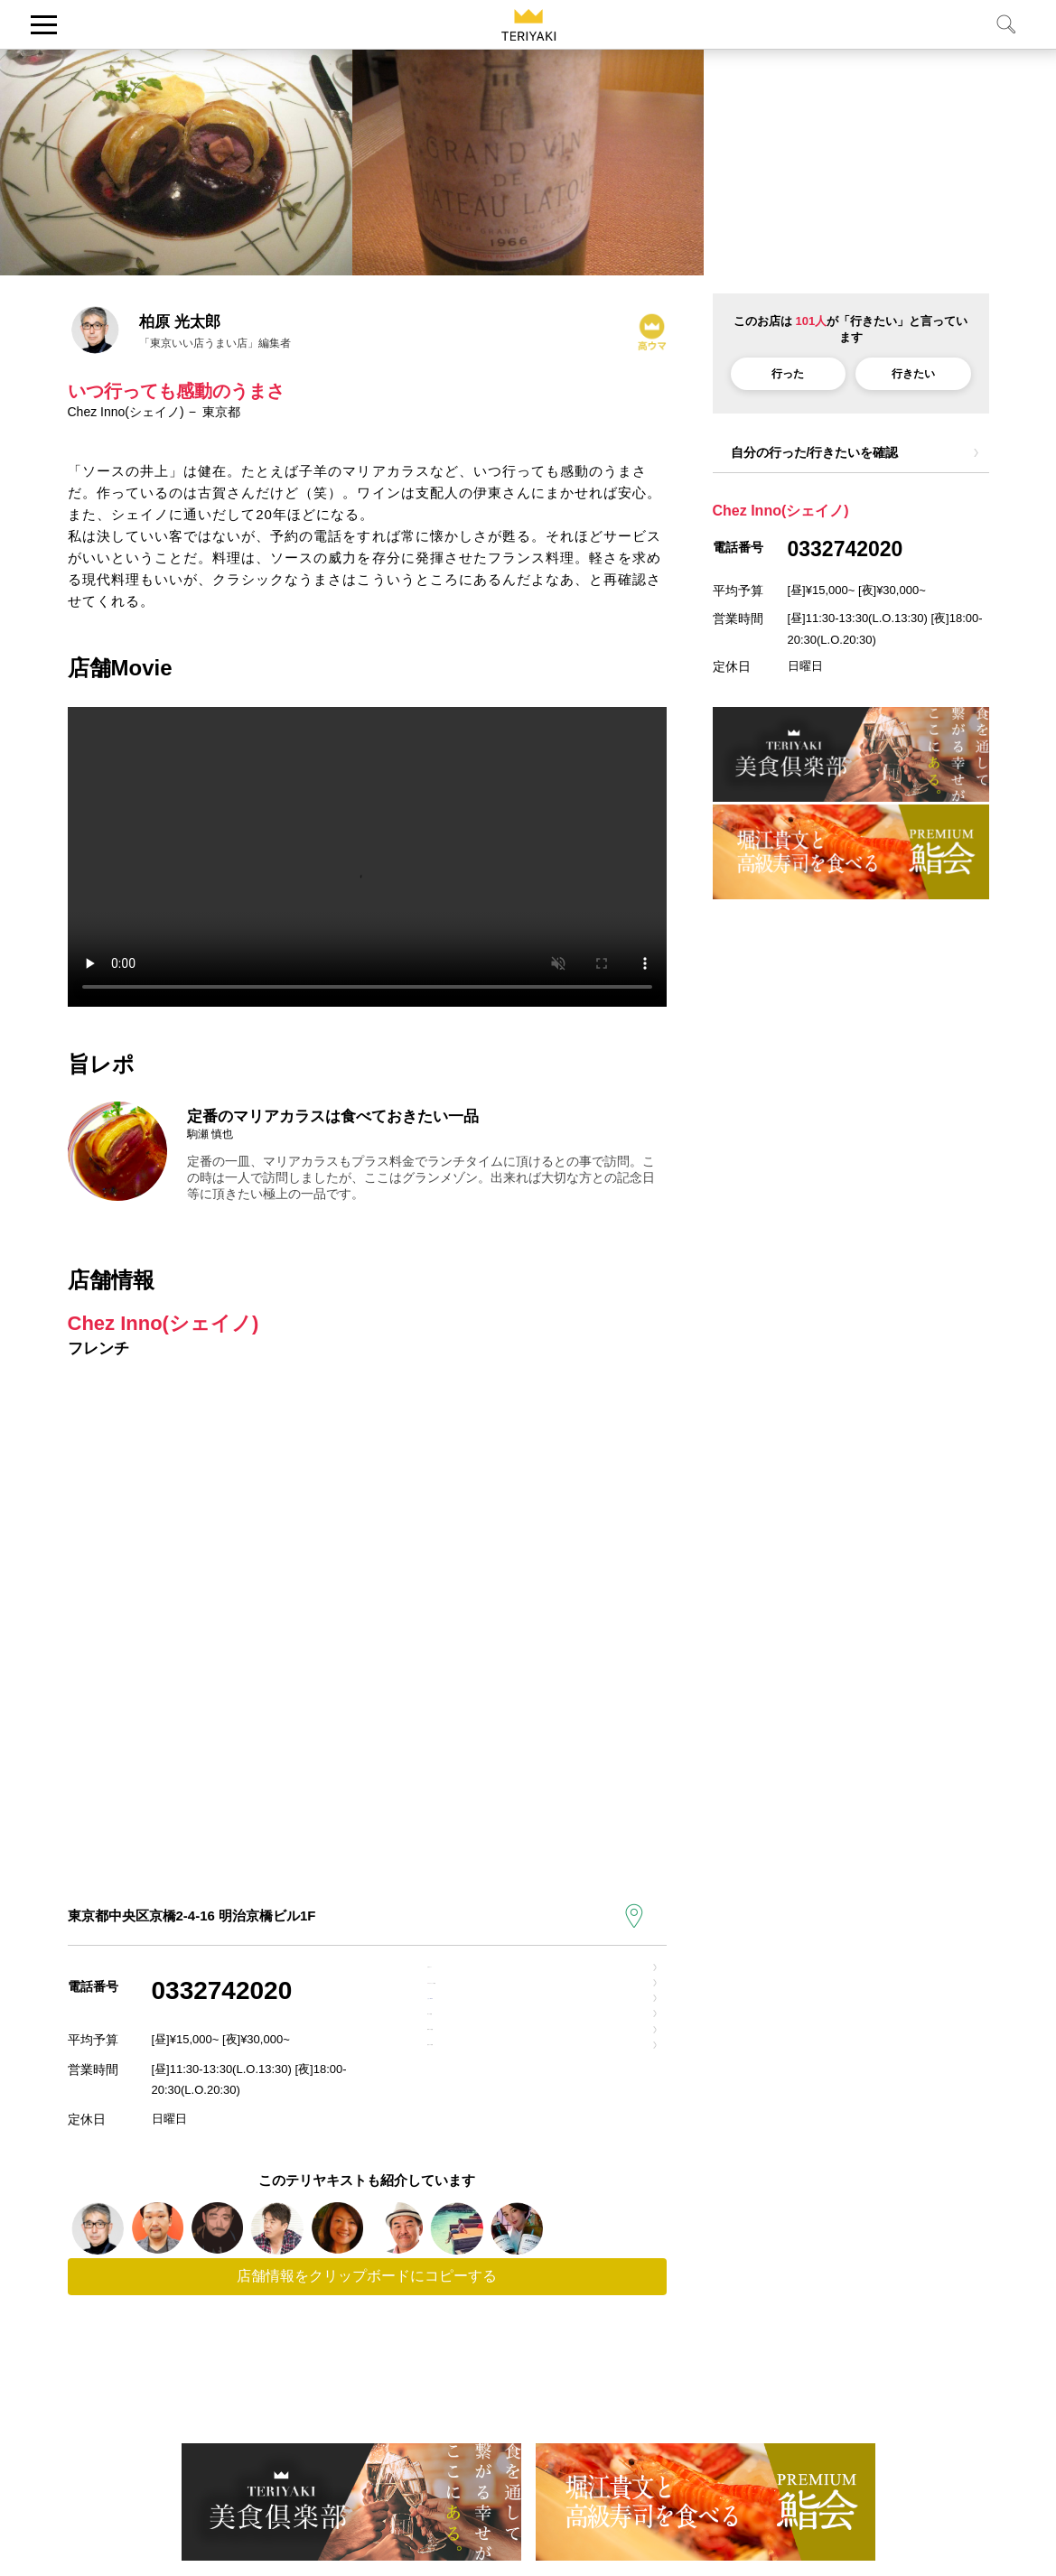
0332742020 (222, 1990)
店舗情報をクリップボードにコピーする (367, 2359)
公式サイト (474, 1980)
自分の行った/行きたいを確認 (815, 452)
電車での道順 (480, 2150)
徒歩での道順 (480, 2192)
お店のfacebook (490, 2065)
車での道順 (474, 2108)
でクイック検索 (512, 2023)
